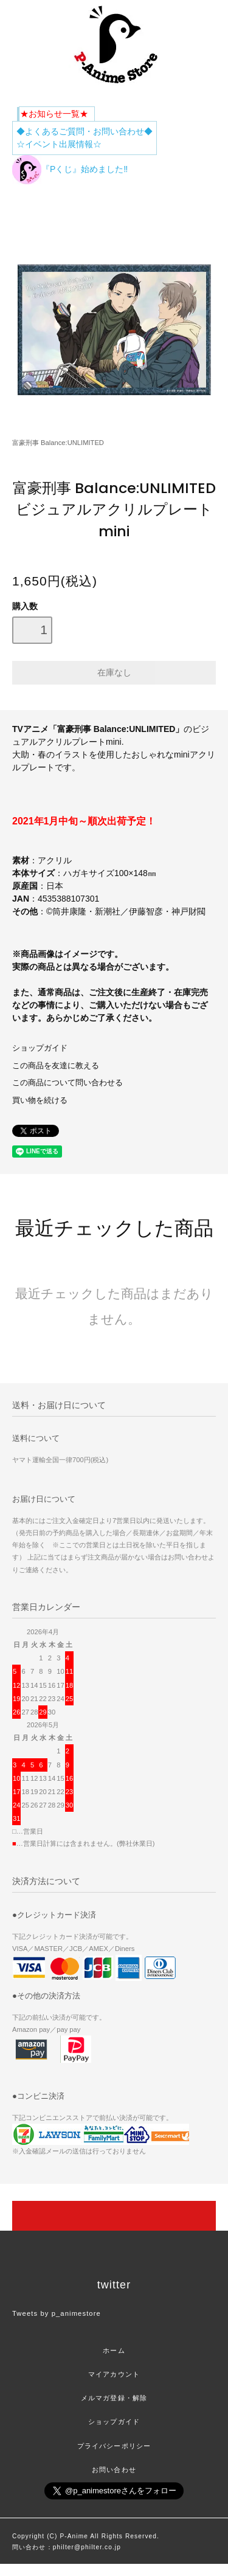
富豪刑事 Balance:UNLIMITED (58, 442)
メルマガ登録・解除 (114, 2398)
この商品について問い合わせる (67, 1083)
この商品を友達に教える (55, 1066)
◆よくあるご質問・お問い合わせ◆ (84, 131)
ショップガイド (39, 1048)
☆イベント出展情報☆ (59, 144)
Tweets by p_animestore (56, 2313)
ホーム (114, 2350)
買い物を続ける (39, 1100)
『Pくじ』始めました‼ (70, 169)
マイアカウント (114, 2374)
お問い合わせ (114, 2469)
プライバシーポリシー (114, 2446)
